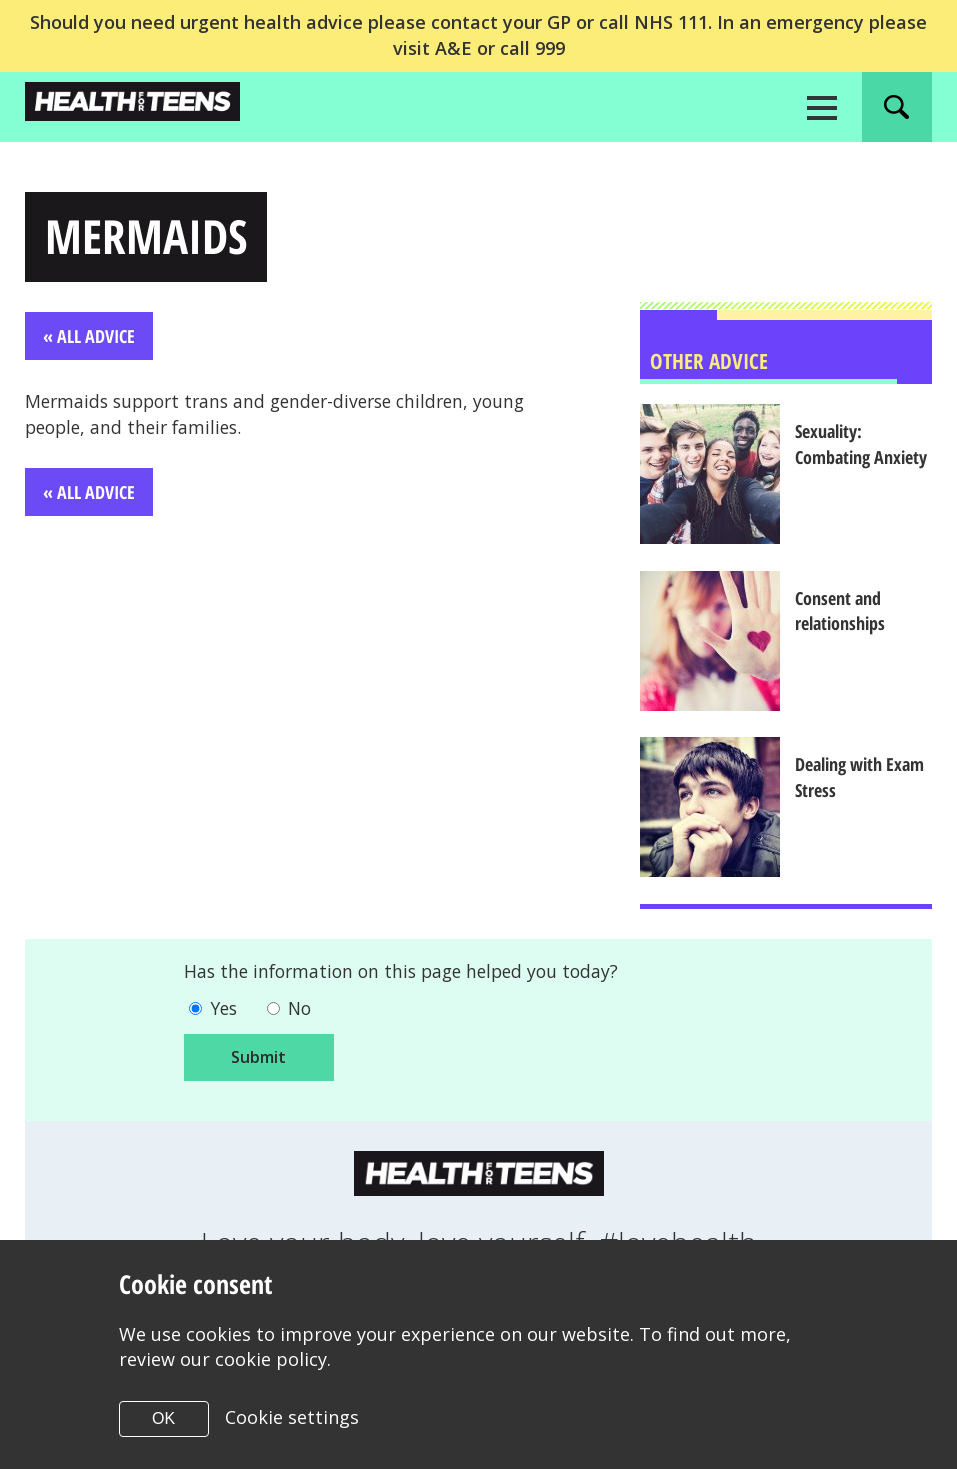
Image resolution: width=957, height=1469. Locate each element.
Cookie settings (292, 1417)
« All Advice (89, 337)
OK (163, 1418)
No (302, 1011)
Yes (224, 1011)
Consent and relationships (845, 612)
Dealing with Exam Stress (864, 779)
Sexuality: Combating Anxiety (866, 445)
